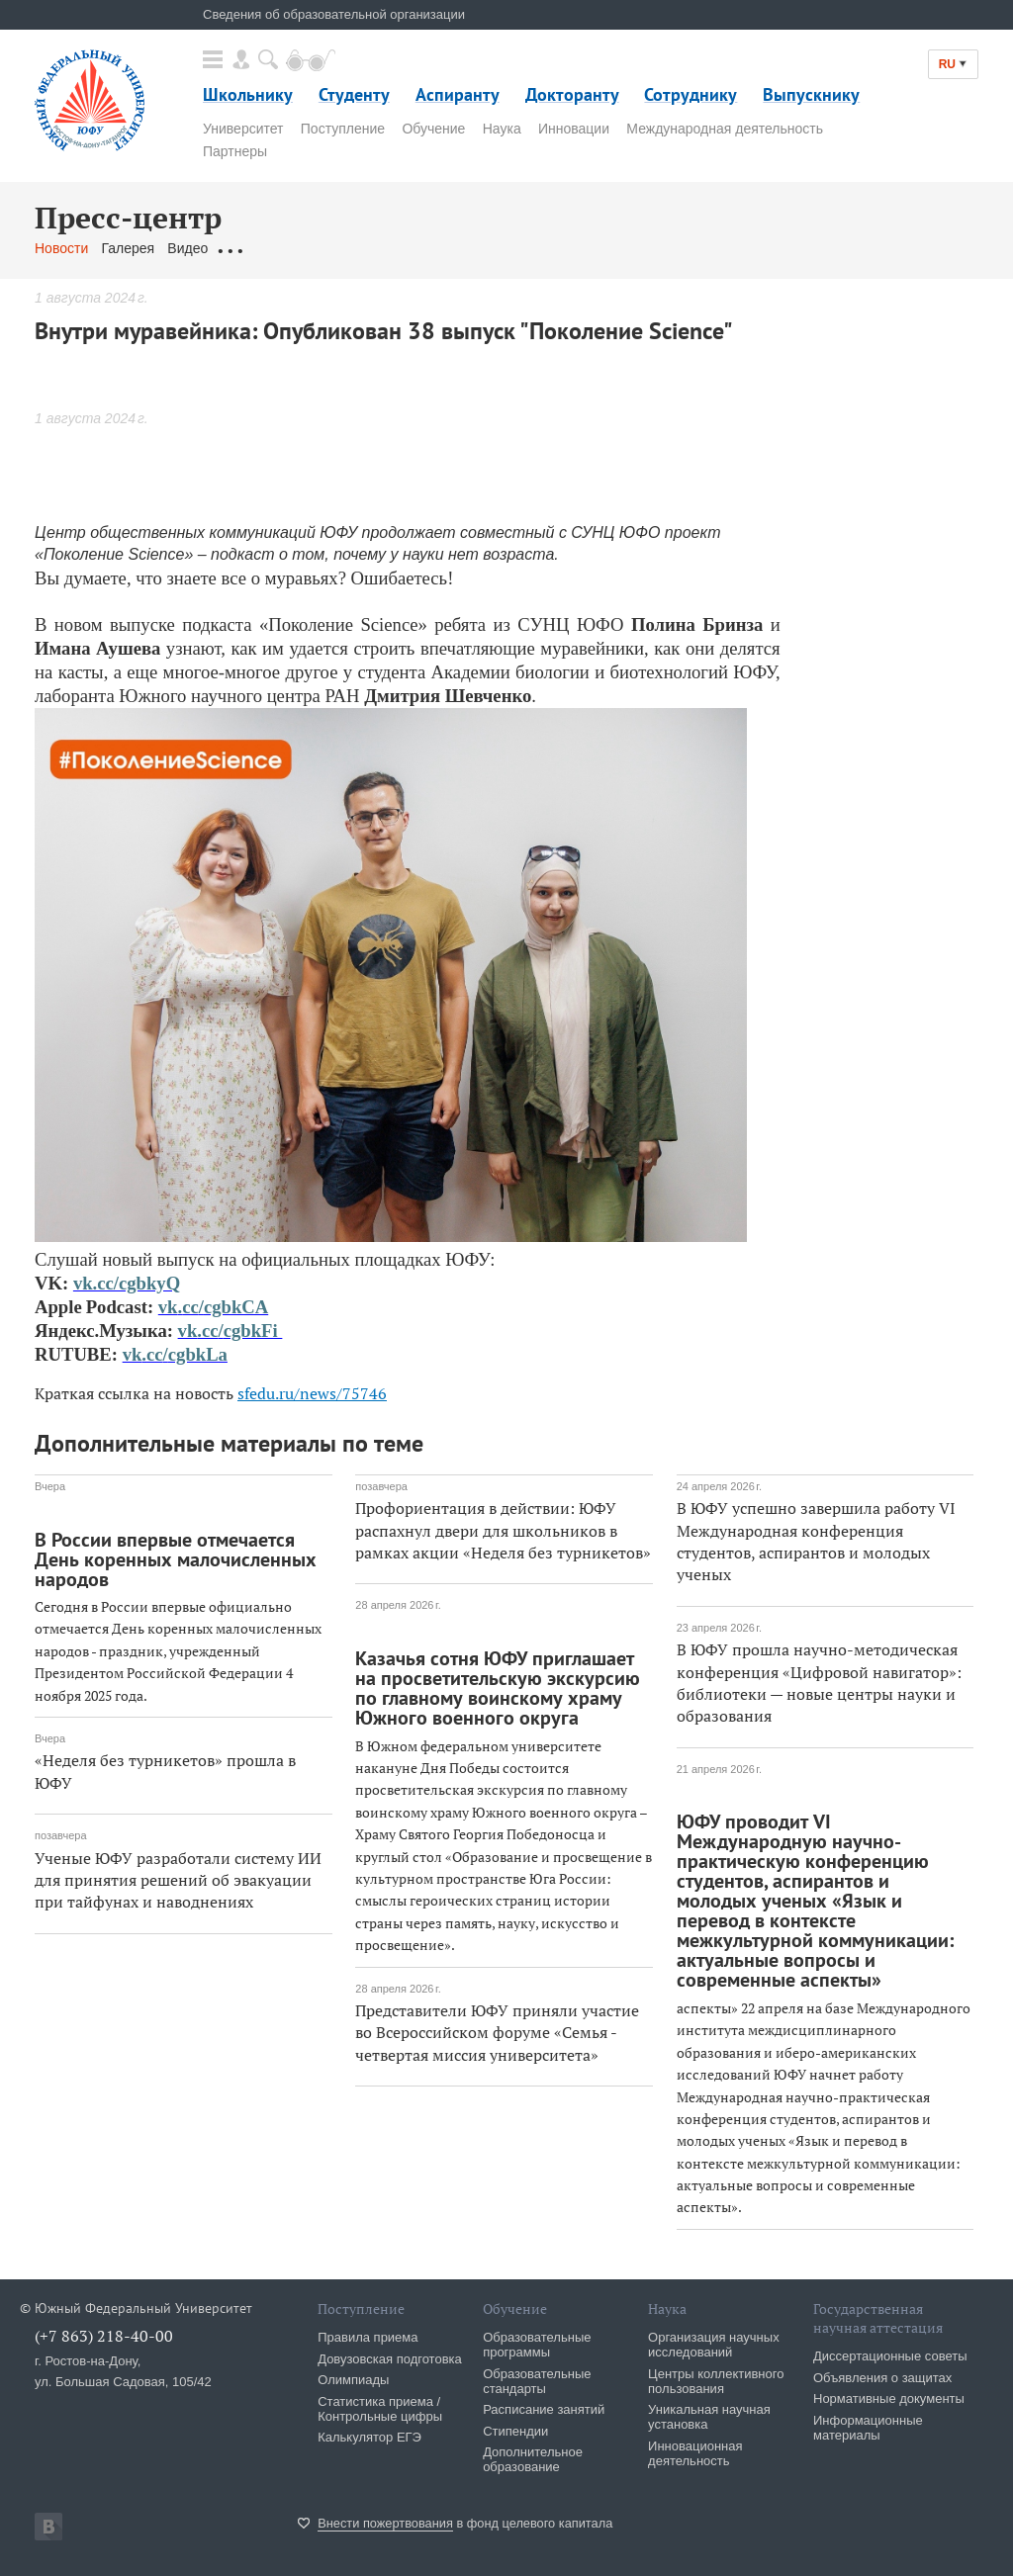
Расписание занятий (543, 2409)
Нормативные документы (889, 2398)
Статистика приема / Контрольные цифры (380, 2409)
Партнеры (235, 151)
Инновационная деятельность (695, 2453)
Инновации (573, 128)
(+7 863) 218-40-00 (104, 2336)
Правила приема (367, 2337)
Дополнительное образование (533, 2459)
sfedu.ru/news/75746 (312, 1393)
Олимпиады (353, 2379)
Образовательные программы (537, 2344)
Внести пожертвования (385, 2523)
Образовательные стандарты (537, 2381)
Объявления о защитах (882, 2377)
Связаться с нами (424, 248)
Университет (243, 128)
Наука (502, 128)
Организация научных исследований (714, 2344)
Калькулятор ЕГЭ (369, 2437)
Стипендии (515, 2431)
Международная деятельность (724, 128)
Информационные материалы (868, 2428)
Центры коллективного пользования (715, 2381)
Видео (187, 248)
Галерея (127, 248)
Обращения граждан (287, 248)
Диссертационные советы (890, 2356)
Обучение (433, 128)
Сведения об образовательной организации (334, 14)
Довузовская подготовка (390, 2359)
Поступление (343, 128)
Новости (61, 248)
